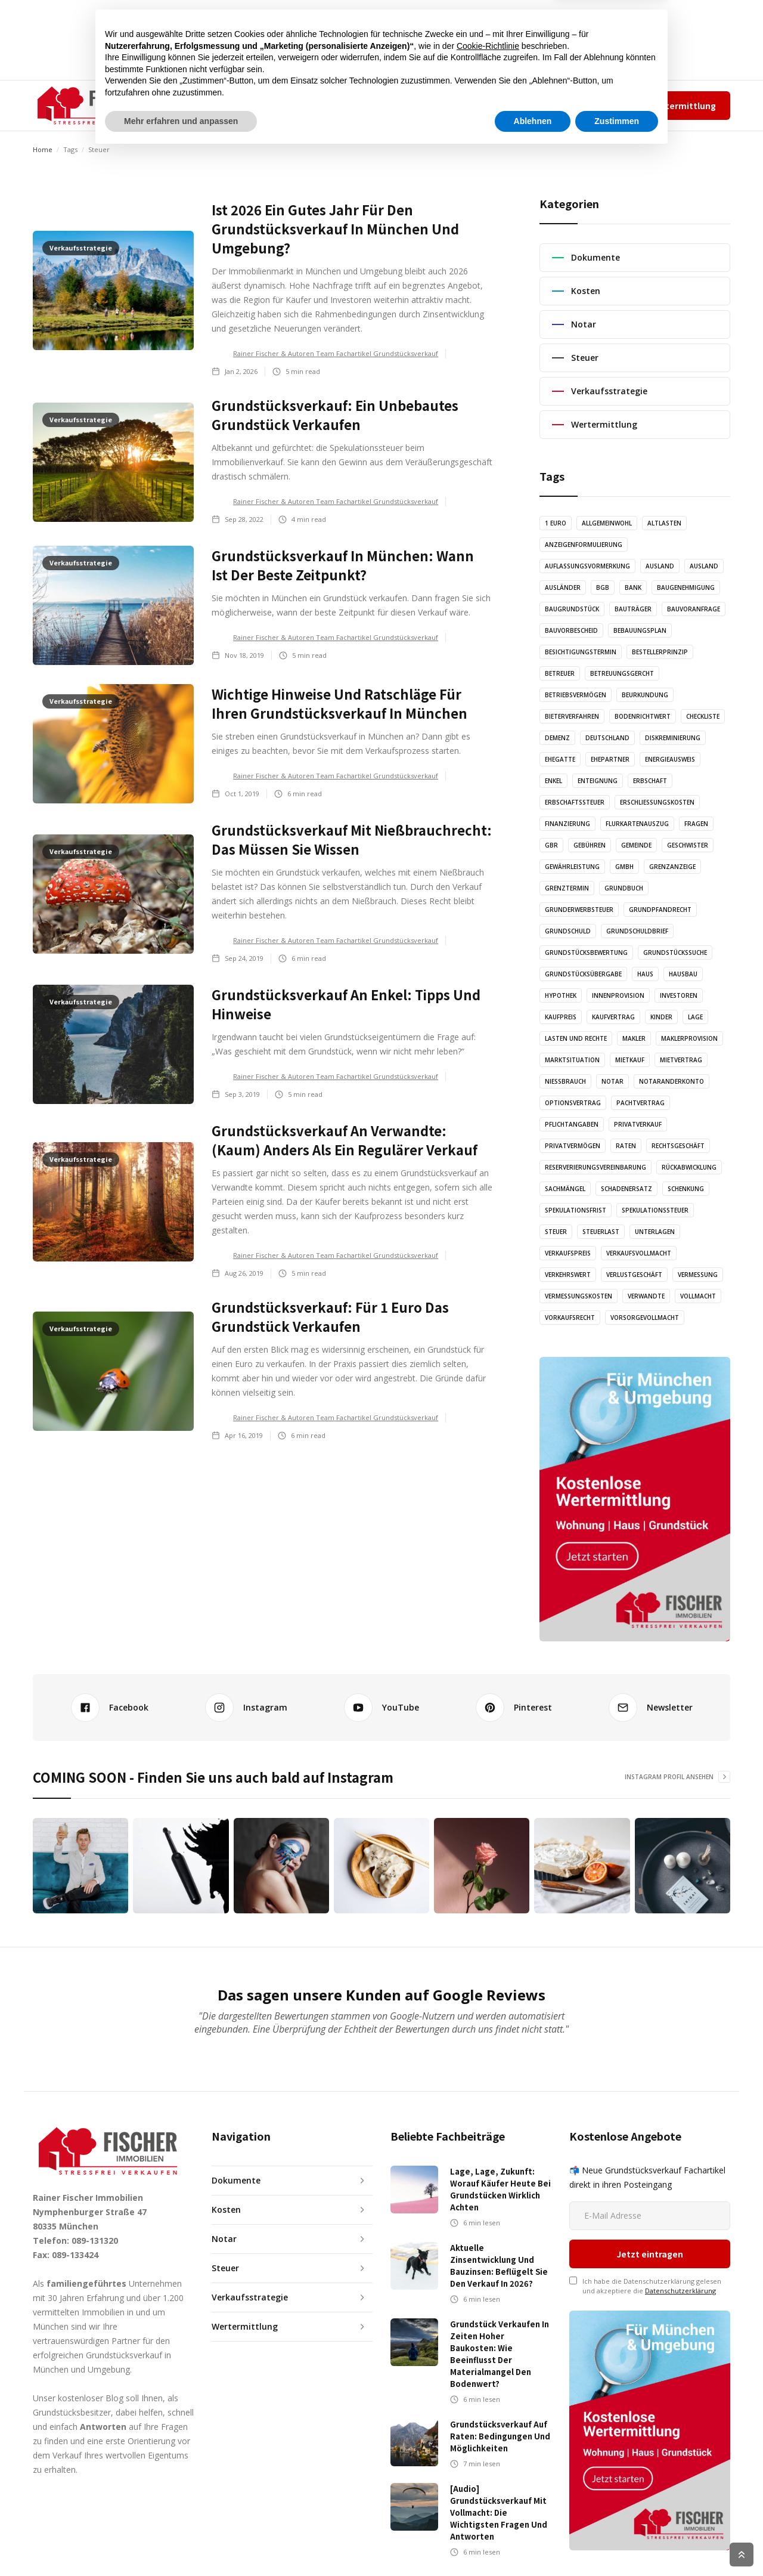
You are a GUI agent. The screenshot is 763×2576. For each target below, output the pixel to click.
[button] (211, 105)
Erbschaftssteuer (574, 802)
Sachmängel (565, 1189)
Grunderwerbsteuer (579, 909)
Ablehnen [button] (533, 2543)
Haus (645, 974)
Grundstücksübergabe (583, 974)
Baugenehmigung (686, 587)
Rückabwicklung (689, 1167)
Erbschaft (650, 781)
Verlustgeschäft (634, 1274)
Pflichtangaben (571, 1124)
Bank (633, 587)
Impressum (572, 105)
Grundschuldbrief (637, 931)
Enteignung (598, 781)
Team (532, 105)
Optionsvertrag (573, 1103)
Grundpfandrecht (660, 909)
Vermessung (698, 1274)
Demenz (557, 738)
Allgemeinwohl (607, 523)
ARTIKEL (270, 105)
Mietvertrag (681, 1060)
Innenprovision (618, 995)
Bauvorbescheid (571, 630)
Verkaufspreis (568, 1253)
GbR (551, 845)
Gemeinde (636, 845)
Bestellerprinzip (660, 652)
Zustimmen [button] (616, 2543)
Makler (634, 1038)
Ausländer (563, 587)
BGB (602, 587)
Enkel (553, 781)
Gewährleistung (572, 866)
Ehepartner (610, 759)
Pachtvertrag (640, 1103)
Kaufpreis (560, 1017)
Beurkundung (645, 695)
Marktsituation (572, 1060)
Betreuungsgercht (622, 673)
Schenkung (686, 1189)
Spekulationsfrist (575, 1210)
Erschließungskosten (657, 802)
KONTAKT (424, 105)
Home (42, 149)
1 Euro (555, 523)
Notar (612, 1081)
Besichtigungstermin (580, 652)
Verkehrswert (568, 1274)
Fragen (696, 824)
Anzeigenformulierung (583, 544)
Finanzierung (567, 824)
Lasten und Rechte (576, 1038)
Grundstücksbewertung (586, 952)
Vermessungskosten (578, 1296)
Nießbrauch (565, 1081)
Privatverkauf (638, 1124)
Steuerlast (600, 1231)
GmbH (624, 866)
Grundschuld (568, 931)
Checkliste (702, 716)
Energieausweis (670, 759)
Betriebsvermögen (575, 695)
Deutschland (607, 738)
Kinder (661, 1017)
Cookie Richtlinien (704, 2554)
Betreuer (560, 673)
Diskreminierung (672, 738)
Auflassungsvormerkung (587, 566)
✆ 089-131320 (474, 105)
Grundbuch (623, 888)
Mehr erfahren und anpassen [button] (181, 2543)
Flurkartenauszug (637, 824)
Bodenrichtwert (643, 716)
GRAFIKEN (367, 105)
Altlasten (664, 523)
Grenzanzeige (672, 866)
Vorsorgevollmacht (644, 1317)
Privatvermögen (572, 1146)
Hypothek (560, 995)
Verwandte (646, 1296)
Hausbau (683, 974)
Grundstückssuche (675, 952)
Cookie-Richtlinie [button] (488, 2468)
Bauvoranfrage (693, 609)
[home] (93, 106)
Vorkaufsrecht (570, 1317)
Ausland (660, 566)
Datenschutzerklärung (680, 2220)
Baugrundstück (572, 609)
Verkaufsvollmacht (638, 1253)
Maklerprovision (689, 1038)
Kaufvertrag (613, 1017)
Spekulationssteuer (655, 1210)
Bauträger (633, 609)
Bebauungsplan (639, 630)
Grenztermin (567, 888)
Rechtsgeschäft (678, 1146)
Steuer (556, 1231)
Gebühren (589, 845)
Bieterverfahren (572, 716)
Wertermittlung (682, 106)
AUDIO (317, 105)
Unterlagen (655, 1231)
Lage (695, 1017)
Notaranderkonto (671, 1081)
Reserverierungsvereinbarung (595, 1167)
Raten (626, 1146)
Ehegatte (560, 759)
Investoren (678, 995)
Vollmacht (698, 1296)
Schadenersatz (626, 1189)
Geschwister (687, 845)
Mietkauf (629, 1060)
